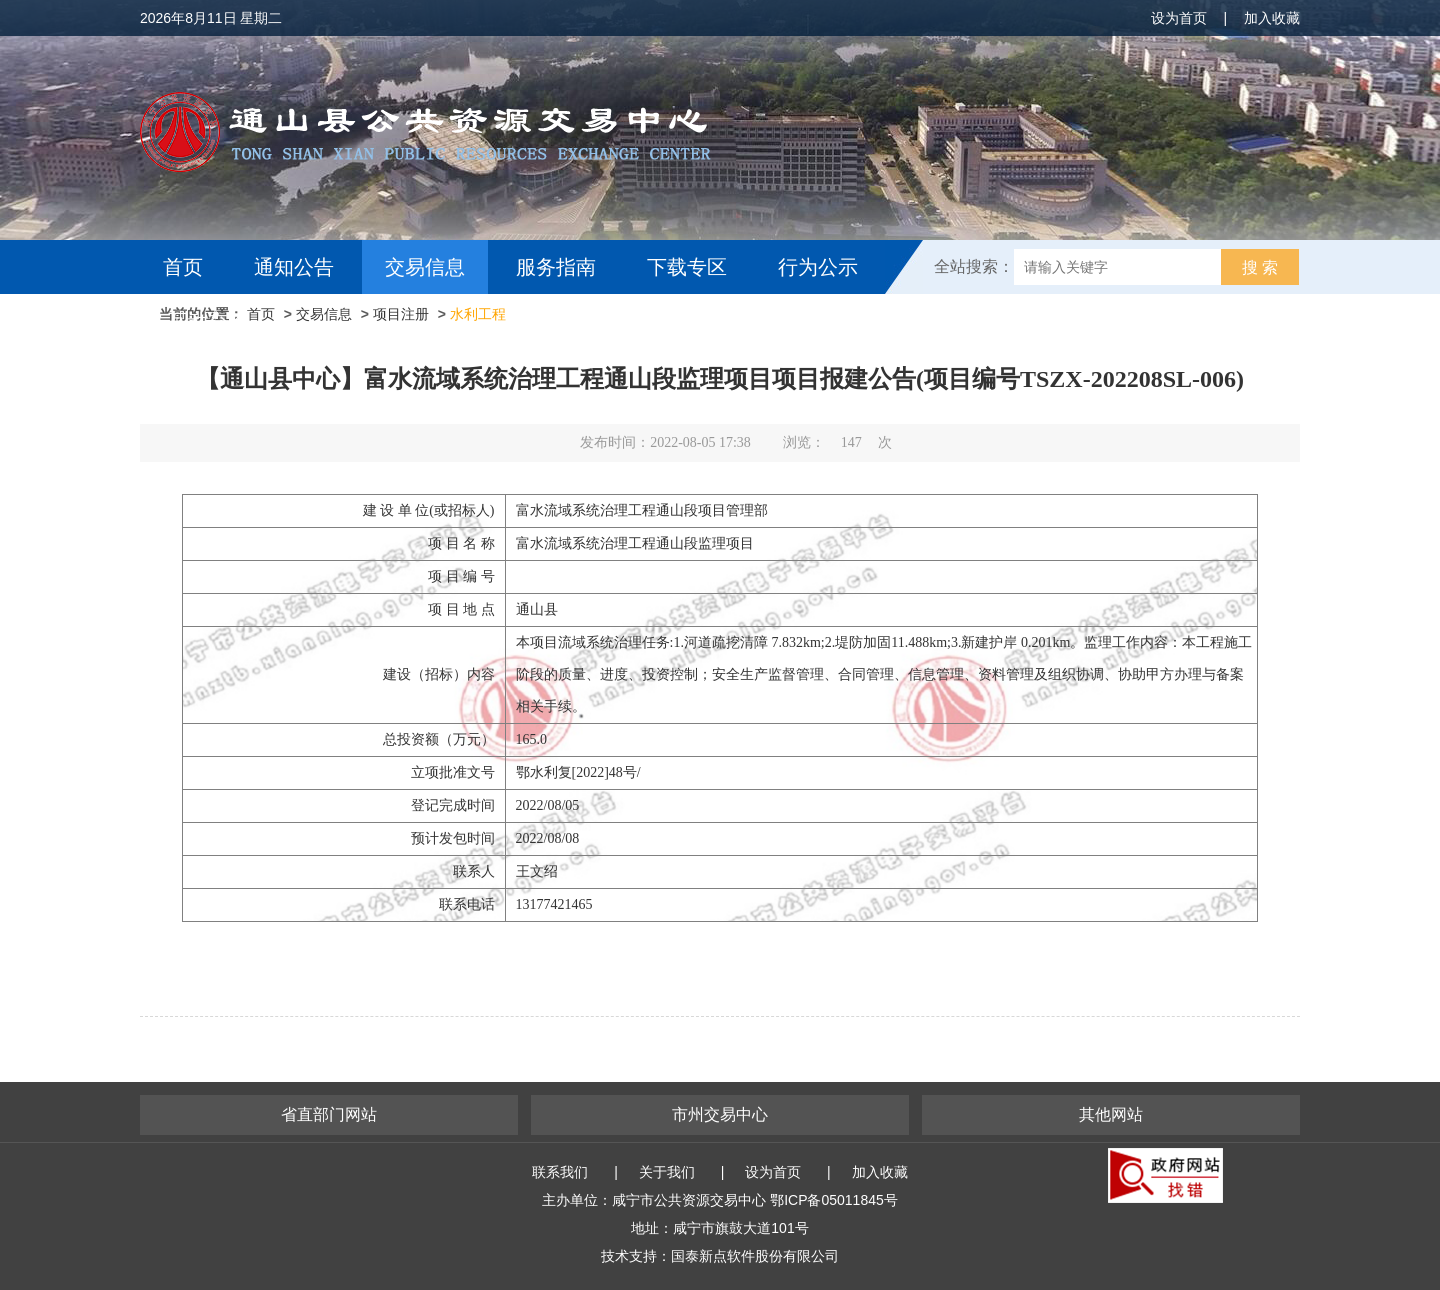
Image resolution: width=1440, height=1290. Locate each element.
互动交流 (208, 321)
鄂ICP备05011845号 (834, 1200)
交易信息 (425, 267)
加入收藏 (1272, 18)
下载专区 (687, 267)
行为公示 (818, 267)
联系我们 (560, 1172)
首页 (183, 267)
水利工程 (478, 314)
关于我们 (667, 1172)
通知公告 (294, 267)
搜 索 (1260, 267)
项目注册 (401, 314)
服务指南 (556, 267)
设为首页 (1179, 18)
